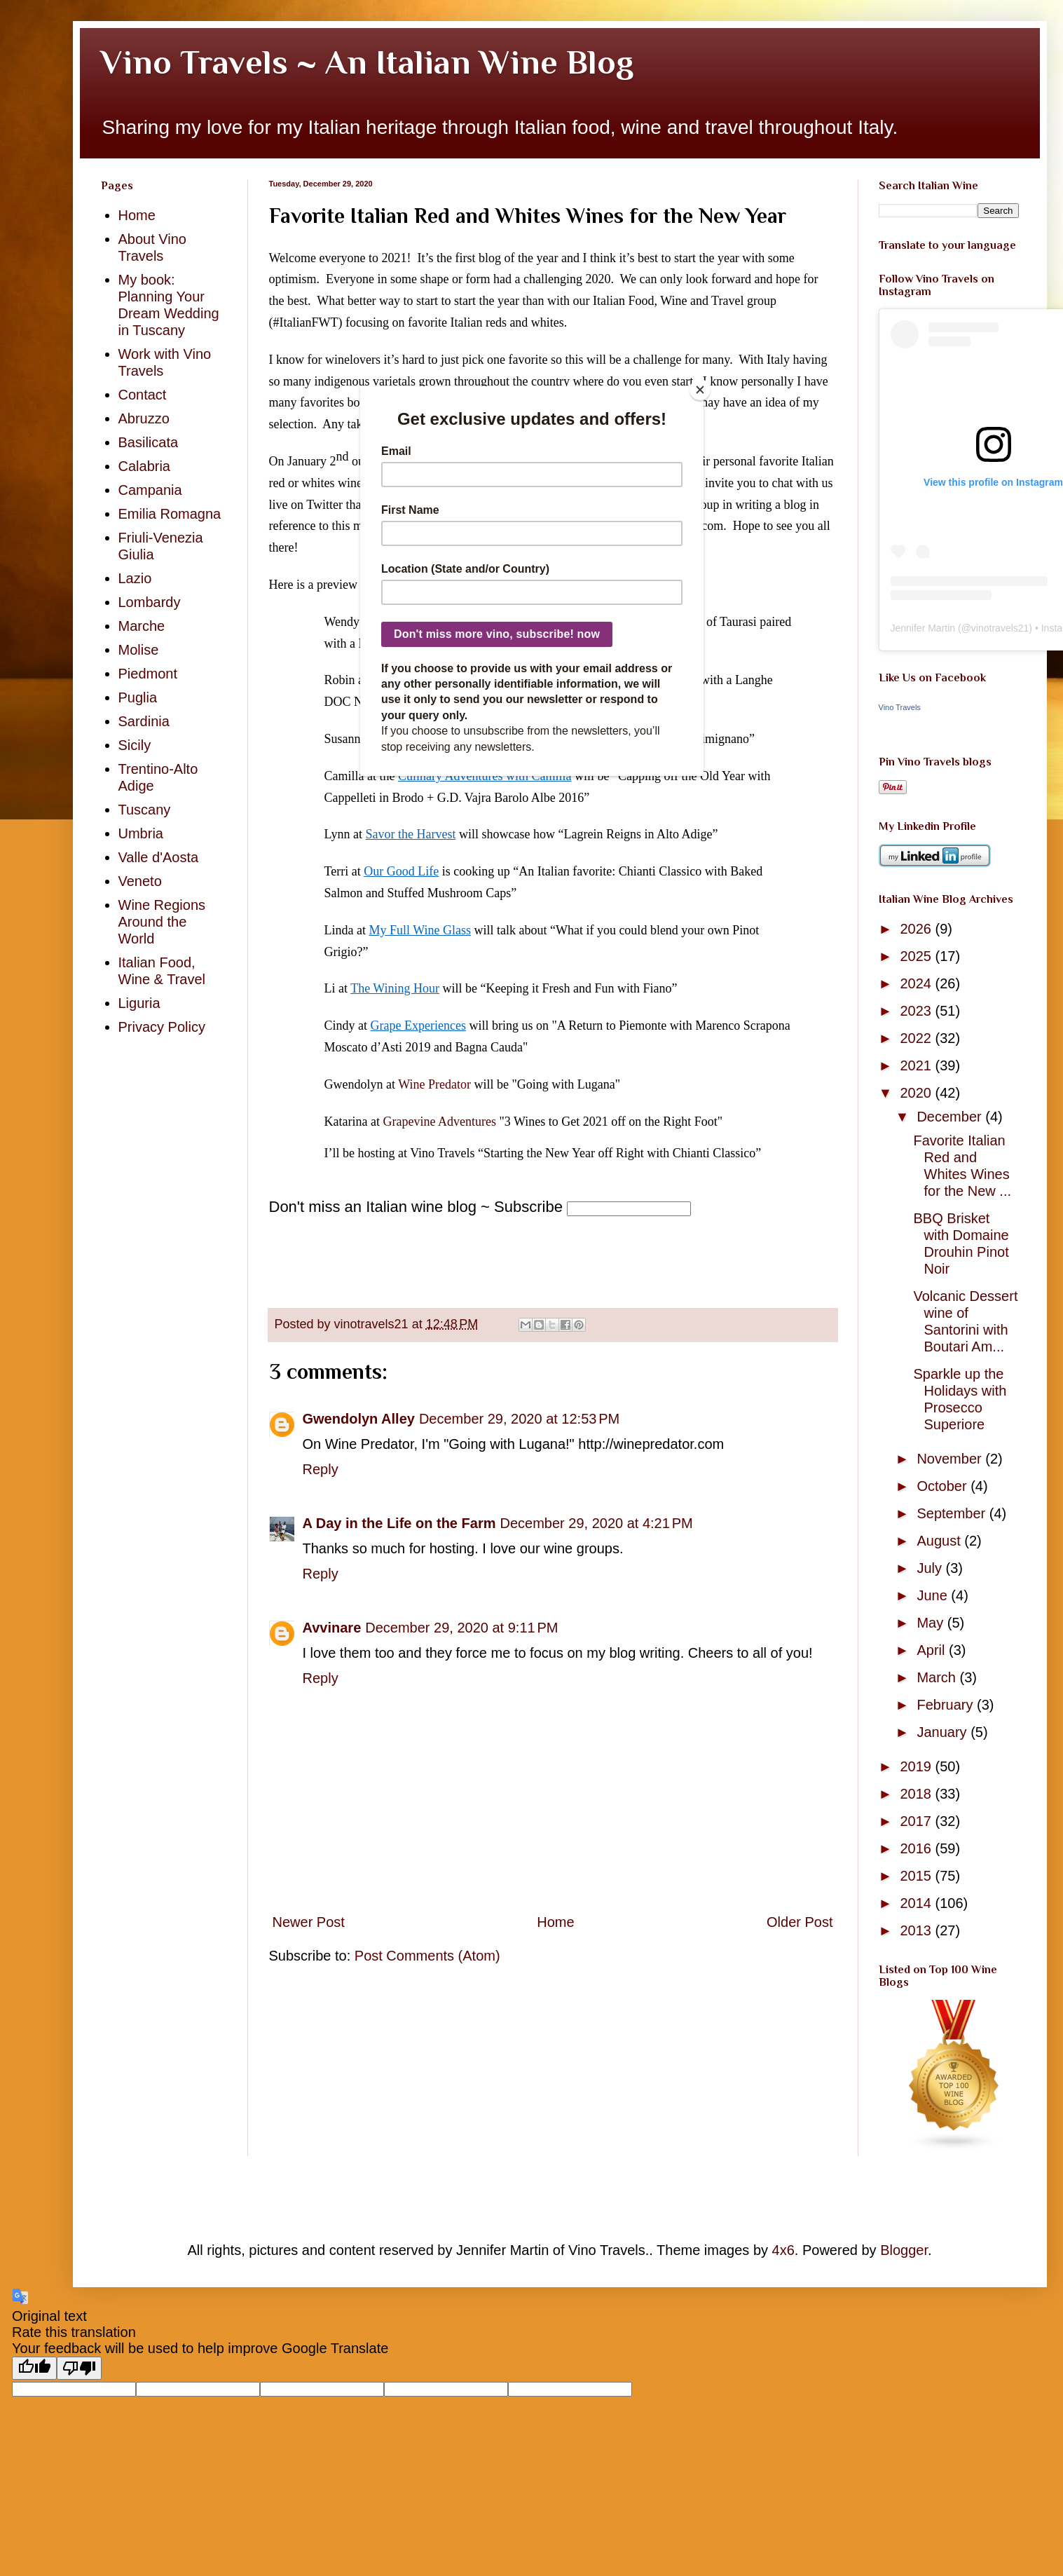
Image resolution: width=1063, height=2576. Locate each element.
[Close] (700, 389)
